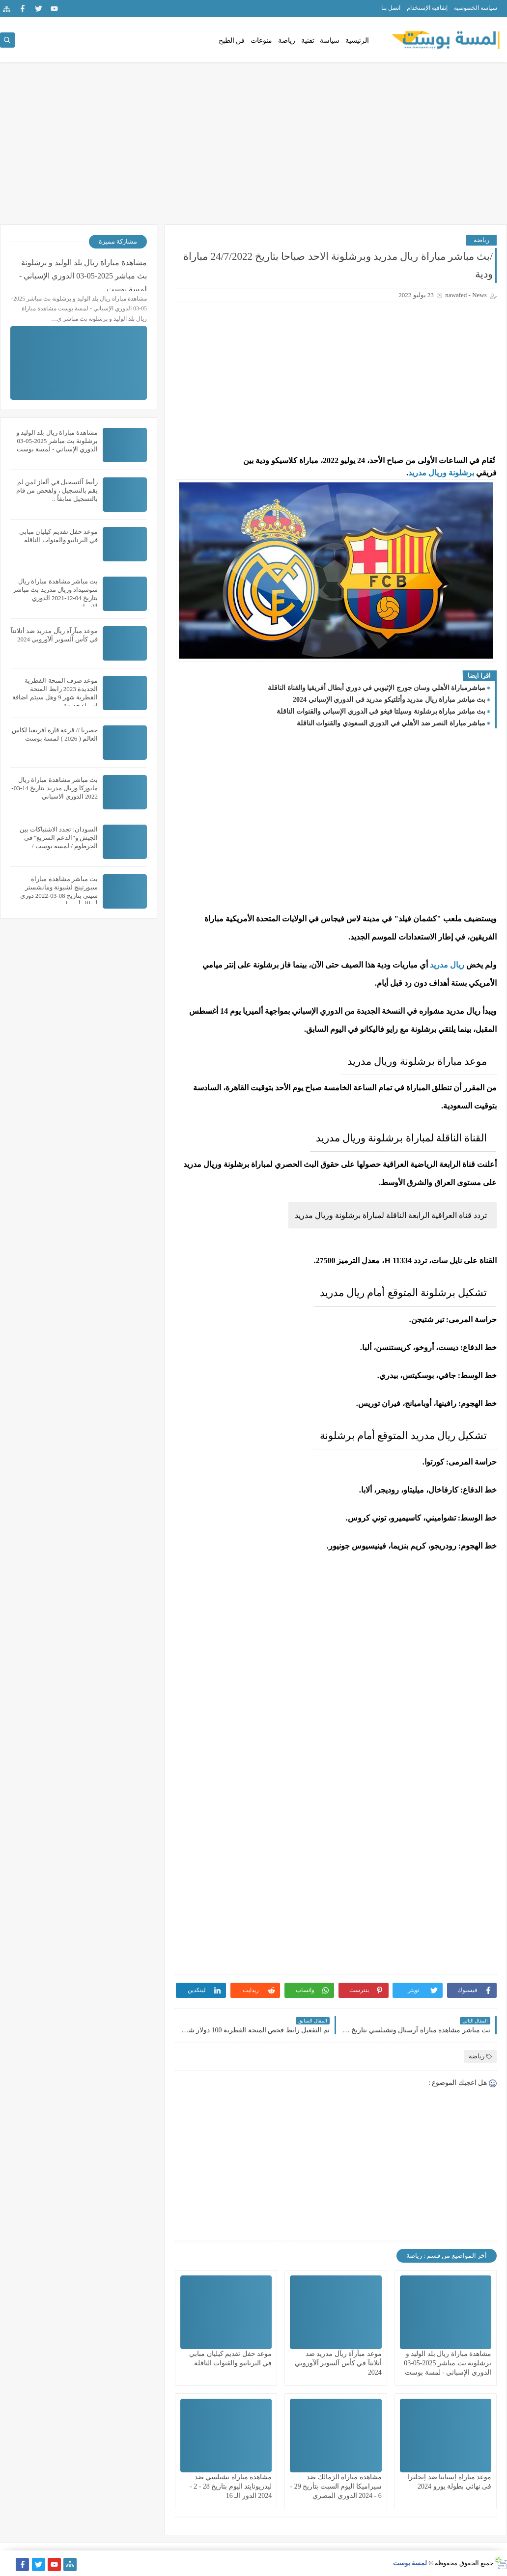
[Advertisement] (253, 148)
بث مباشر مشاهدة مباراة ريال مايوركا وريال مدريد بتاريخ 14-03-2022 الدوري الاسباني (54, 788)
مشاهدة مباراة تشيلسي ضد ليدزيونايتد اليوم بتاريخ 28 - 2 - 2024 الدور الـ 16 (231, 2486)
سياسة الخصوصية (475, 7)
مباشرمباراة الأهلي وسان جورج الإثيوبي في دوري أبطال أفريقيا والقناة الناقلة (376, 688)
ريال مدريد (447, 965)
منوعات (261, 40)
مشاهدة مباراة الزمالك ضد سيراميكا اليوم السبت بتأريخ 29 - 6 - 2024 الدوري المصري (336, 2486)
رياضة (286, 40)
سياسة (329, 40)
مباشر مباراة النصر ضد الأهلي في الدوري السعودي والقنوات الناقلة (391, 723)
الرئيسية (357, 40)
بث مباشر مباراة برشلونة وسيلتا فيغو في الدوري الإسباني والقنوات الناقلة (381, 711)
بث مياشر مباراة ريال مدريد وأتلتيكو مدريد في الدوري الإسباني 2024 (389, 699)
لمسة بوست (410, 2563)
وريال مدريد (427, 473)
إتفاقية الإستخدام (427, 7)
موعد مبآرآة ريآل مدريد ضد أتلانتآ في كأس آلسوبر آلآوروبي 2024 (338, 2363)
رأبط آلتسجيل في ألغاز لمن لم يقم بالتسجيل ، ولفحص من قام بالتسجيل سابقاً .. (57, 490)
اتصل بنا (390, 7)
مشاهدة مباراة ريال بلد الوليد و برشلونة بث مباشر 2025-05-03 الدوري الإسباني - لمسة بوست (447, 2363)
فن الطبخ (232, 40)
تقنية (307, 40)
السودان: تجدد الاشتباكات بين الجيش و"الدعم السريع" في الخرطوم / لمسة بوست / (59, 838)
